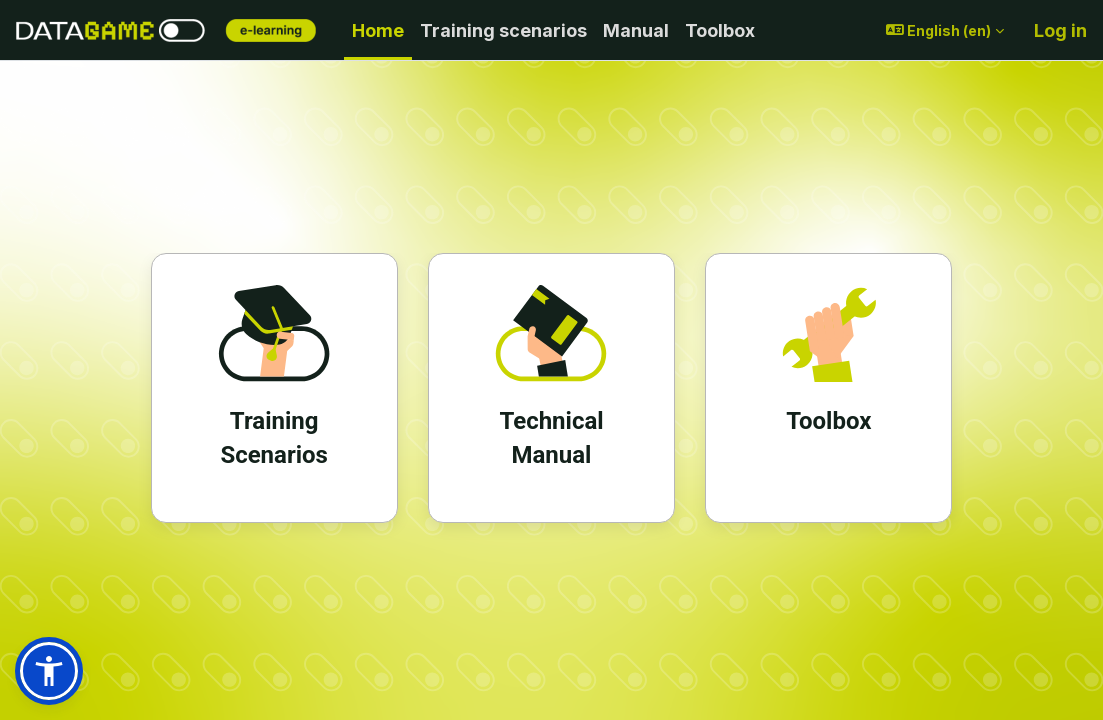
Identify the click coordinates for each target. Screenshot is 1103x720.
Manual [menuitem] (636, 30)
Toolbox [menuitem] (720, 30)
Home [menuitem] (378, 30)
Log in (1060, 30)
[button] (945, 30)
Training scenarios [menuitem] (503, 30)
